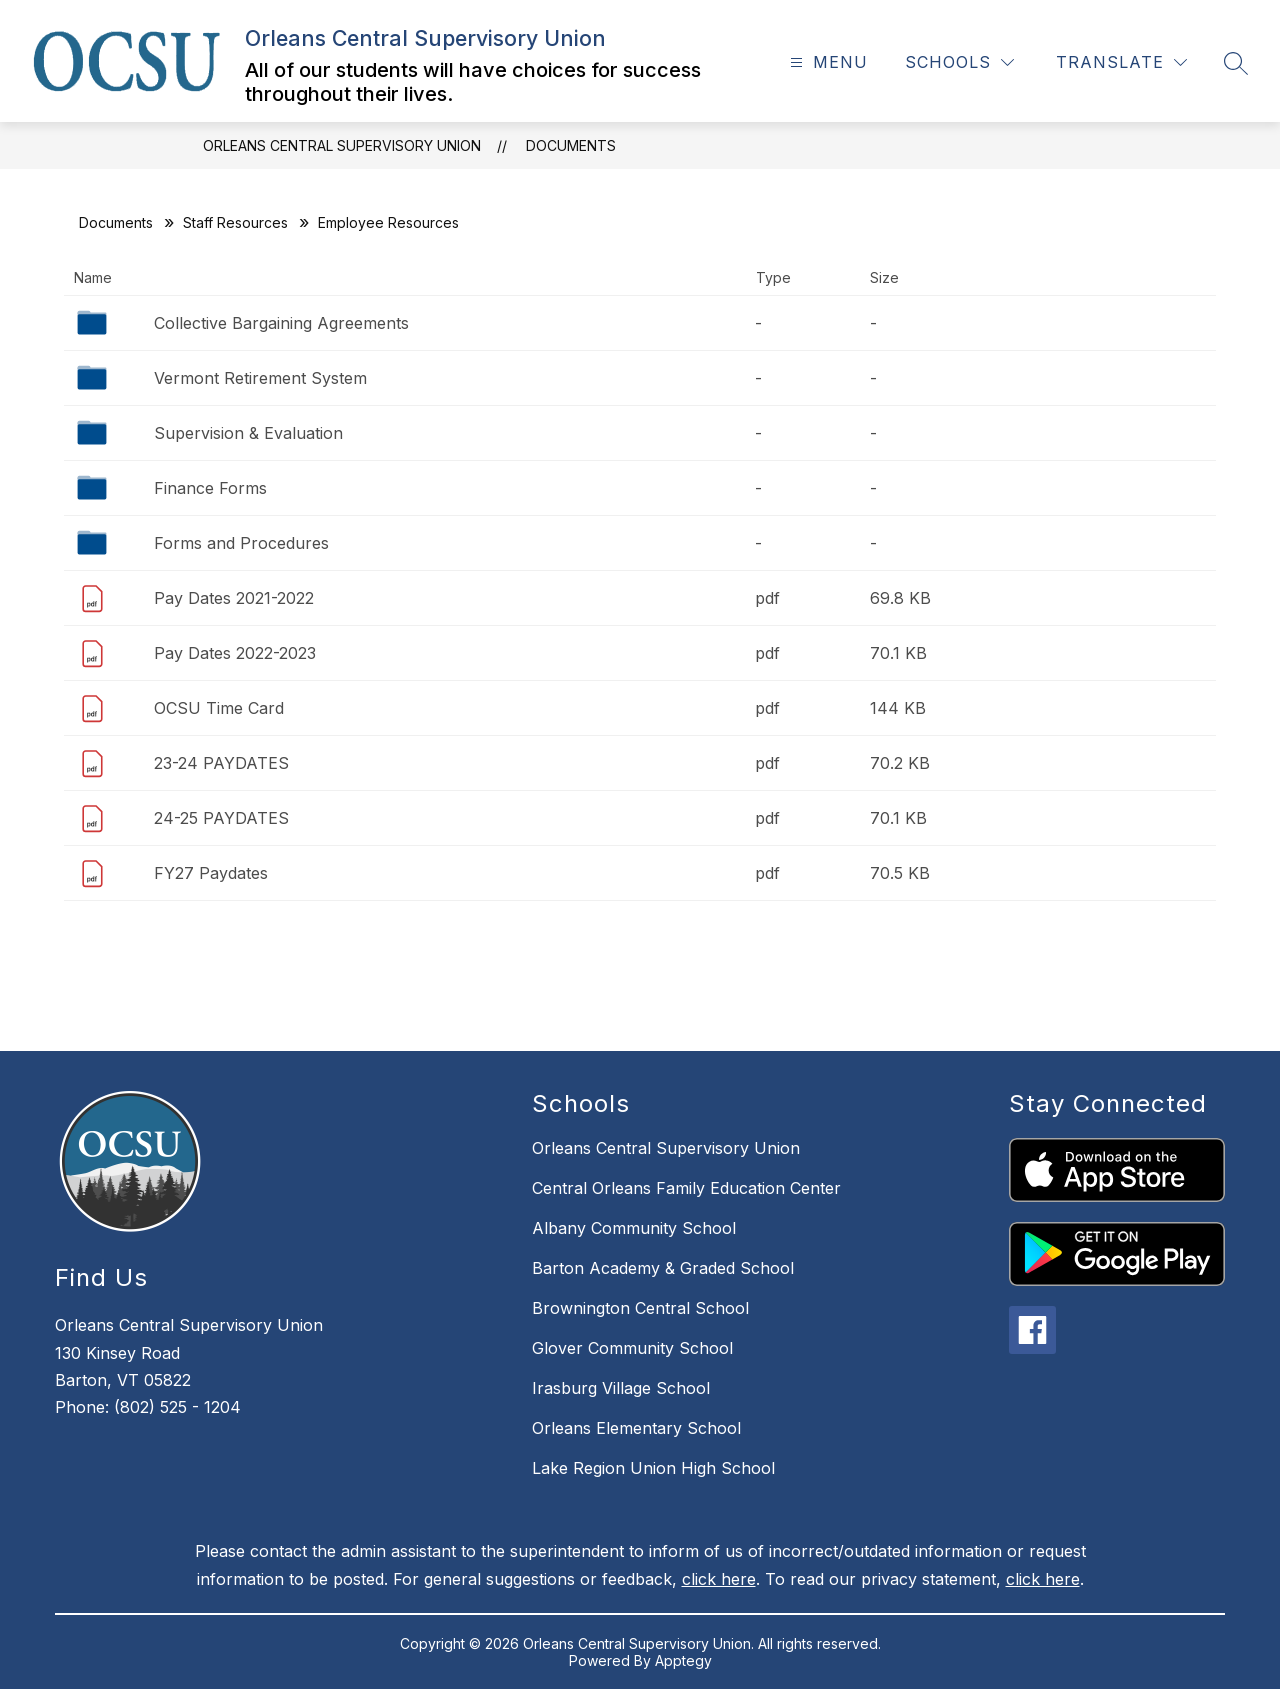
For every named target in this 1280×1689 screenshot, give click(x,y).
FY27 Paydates (211, 873)
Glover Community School (632, 1348)
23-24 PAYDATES (221, 763)
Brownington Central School (640, 1308)
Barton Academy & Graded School (663, 1268)
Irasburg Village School (621, 1388)
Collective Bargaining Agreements (281, 323)
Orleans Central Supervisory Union (342, 145)
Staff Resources (235, 222)
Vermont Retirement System (260, 378)
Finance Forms (210, 488)
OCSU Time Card (219, 708)
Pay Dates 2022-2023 (235, 653)
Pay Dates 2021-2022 (234, 598)
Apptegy (683, 1660)
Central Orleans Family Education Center (686, 1188)
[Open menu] (826, 62)
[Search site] (1236, 63)
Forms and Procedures (241, 543)
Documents (571, 145)
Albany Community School (634, 1228)
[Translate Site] (1121, 62)
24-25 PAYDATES (221, 818)
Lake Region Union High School (653, 1468)
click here (719, 1579)
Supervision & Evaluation (248, 433)
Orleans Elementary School (636, 1428)
